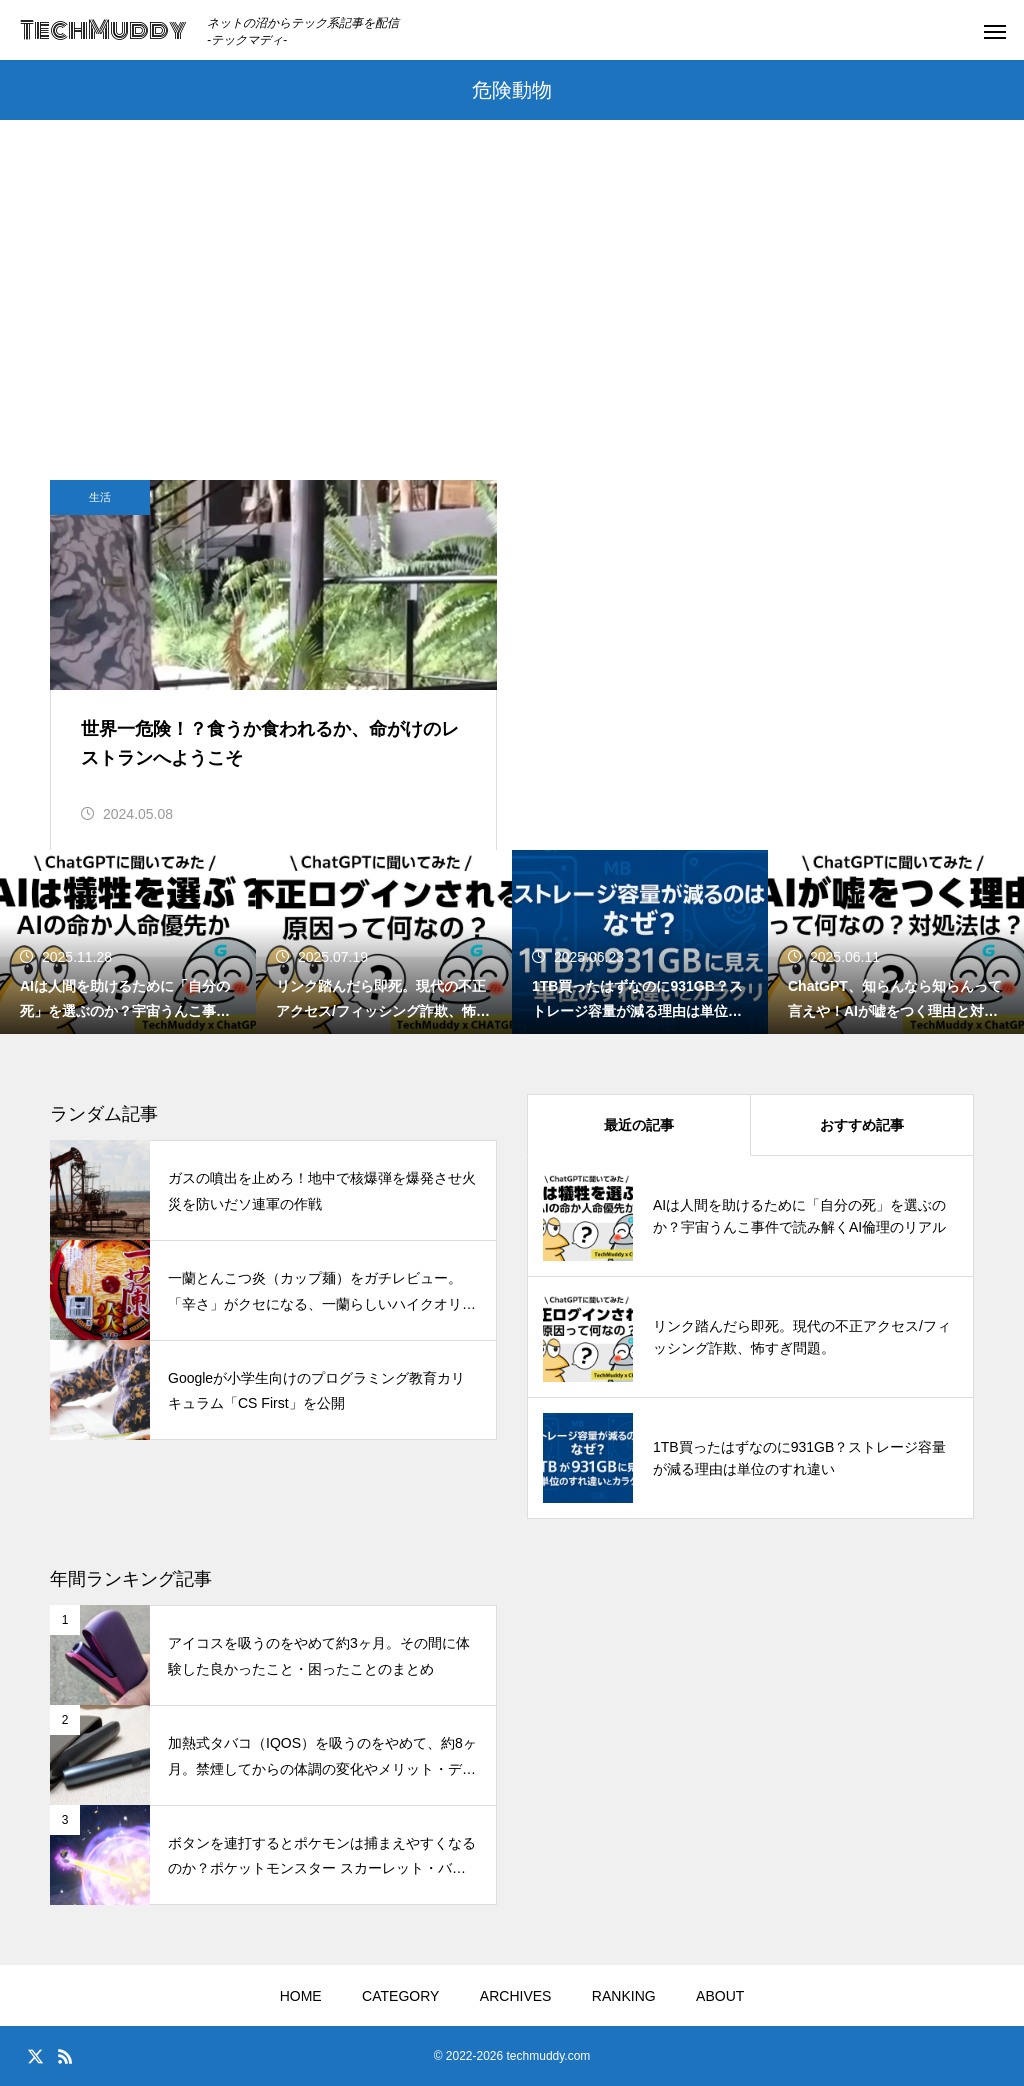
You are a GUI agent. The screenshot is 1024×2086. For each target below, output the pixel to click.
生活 (100, 497)
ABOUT (720, 1996)
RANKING (624, 1996)
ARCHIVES (516, 1996)
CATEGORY (400, 1996)
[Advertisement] (512, 330)
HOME (301, 1996)
